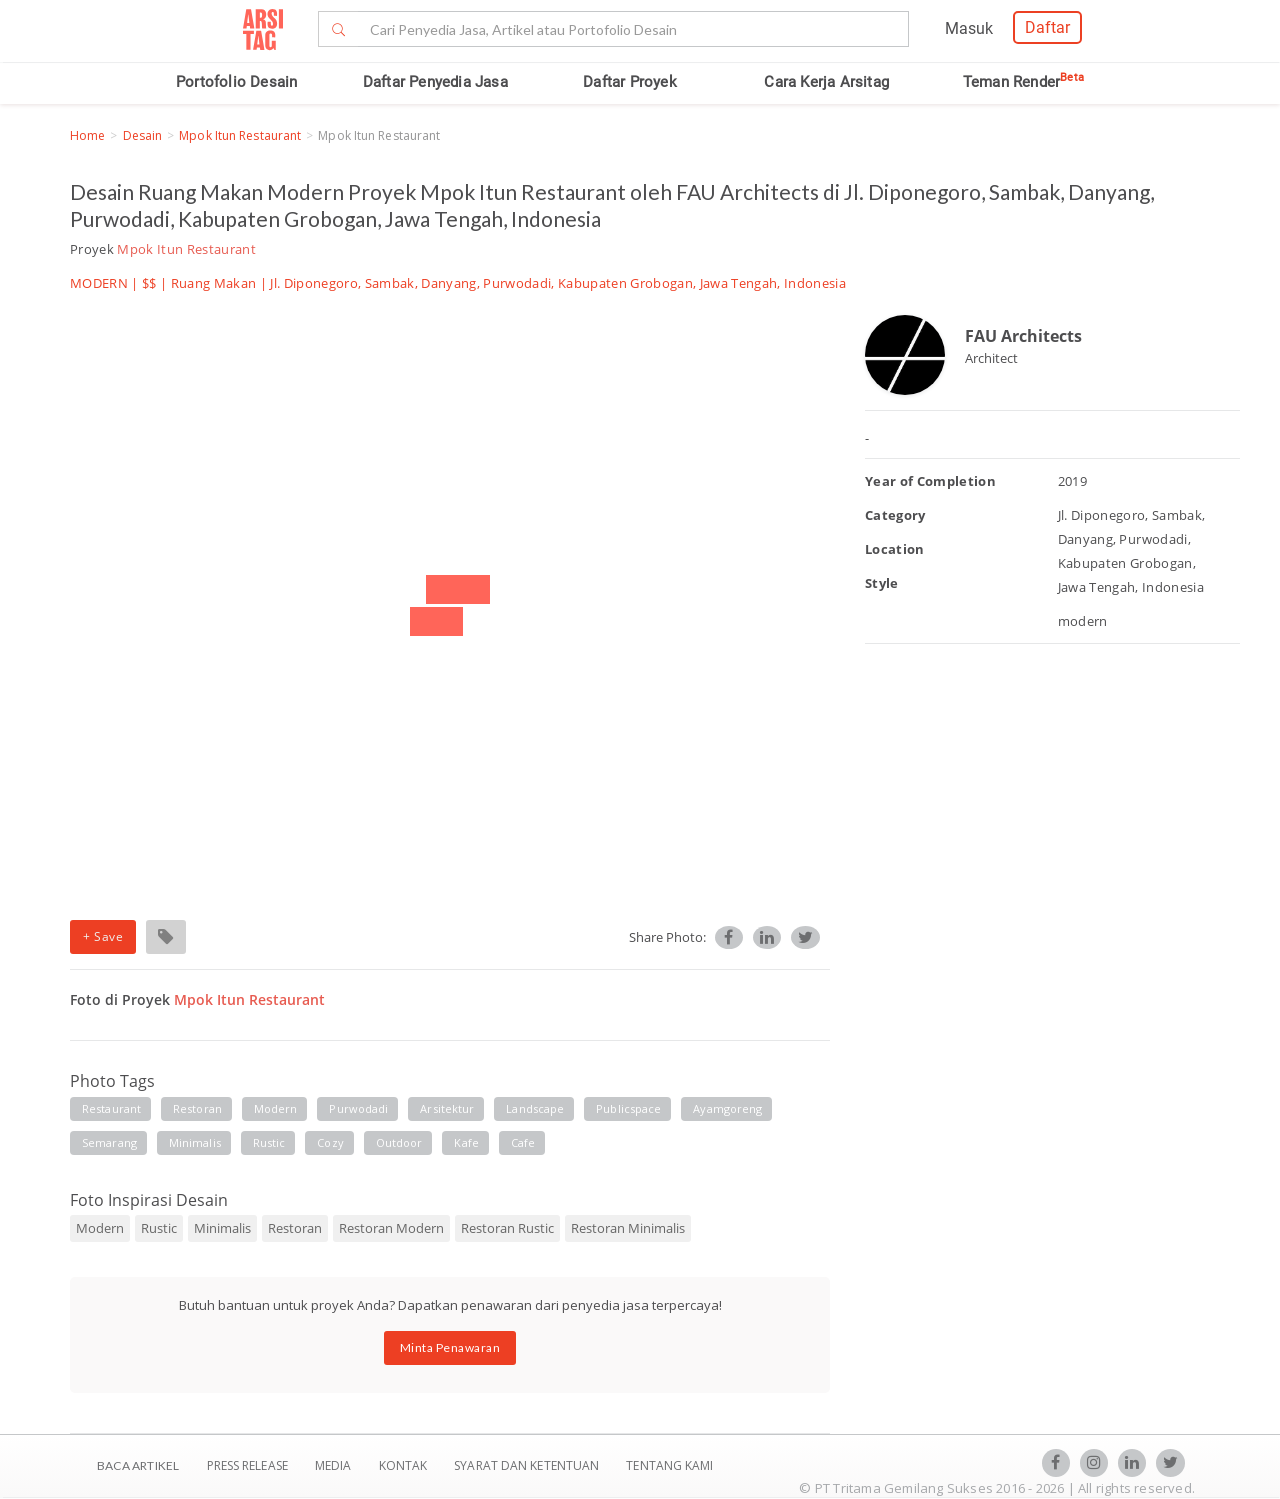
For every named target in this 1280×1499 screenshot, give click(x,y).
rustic (269, 1142)
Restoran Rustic (507, 1228)
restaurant (111, 1108)
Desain (143, 135)
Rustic (159, 1228)
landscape (535, 1108)
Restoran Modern (391, 1228)
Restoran (295, 1228)
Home (87, 135)
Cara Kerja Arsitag (826, 82)
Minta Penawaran (450, 1347)
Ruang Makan (214, 283)
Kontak (405, 1465)
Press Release (247, 1465)
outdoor (399, 1142)
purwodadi (358, 1108)
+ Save (103, 936)
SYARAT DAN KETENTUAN (528, 1465)
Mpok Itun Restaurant (240, 135)
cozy (330, 1142)
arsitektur (447, 1108)
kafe (466, 1142)
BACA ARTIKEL (138, 1465)
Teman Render (1023, 82)
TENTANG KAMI (669, 1465)
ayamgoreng (727, 1108)
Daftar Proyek (630, 82)
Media (335, 1465)
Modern (100, 1228)
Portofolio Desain (236, 82)
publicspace (628, 1108)
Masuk (969, 28)
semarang (109, 1142)
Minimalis (222, 1228)
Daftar (1047, 27)
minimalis (195, 1142)
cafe (523, 1142)
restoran (197, 1108)
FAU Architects (1023, 336)
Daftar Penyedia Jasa (435, 82)
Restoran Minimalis (628, 1228)
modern (276, 1108)
